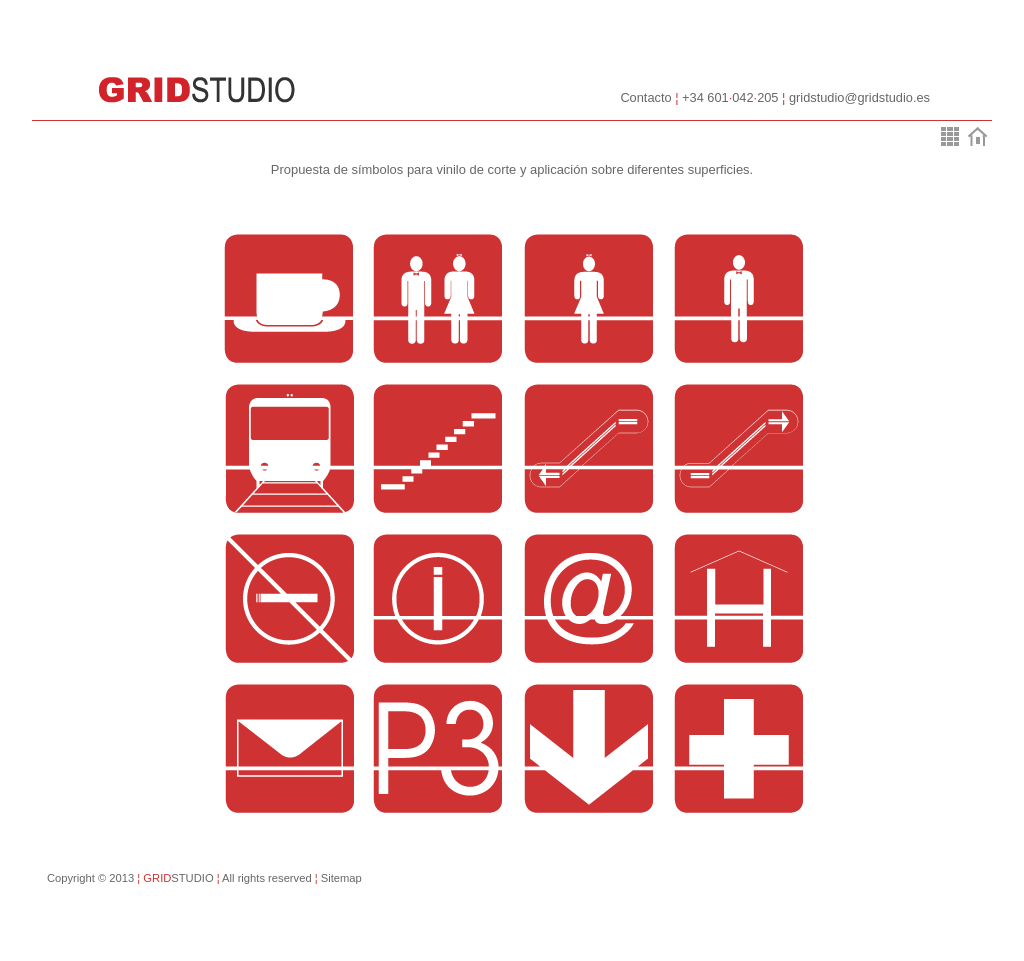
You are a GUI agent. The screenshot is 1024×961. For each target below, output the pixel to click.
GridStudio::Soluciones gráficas (197, 90)
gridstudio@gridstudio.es (859, 97)
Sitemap (337, 878)
